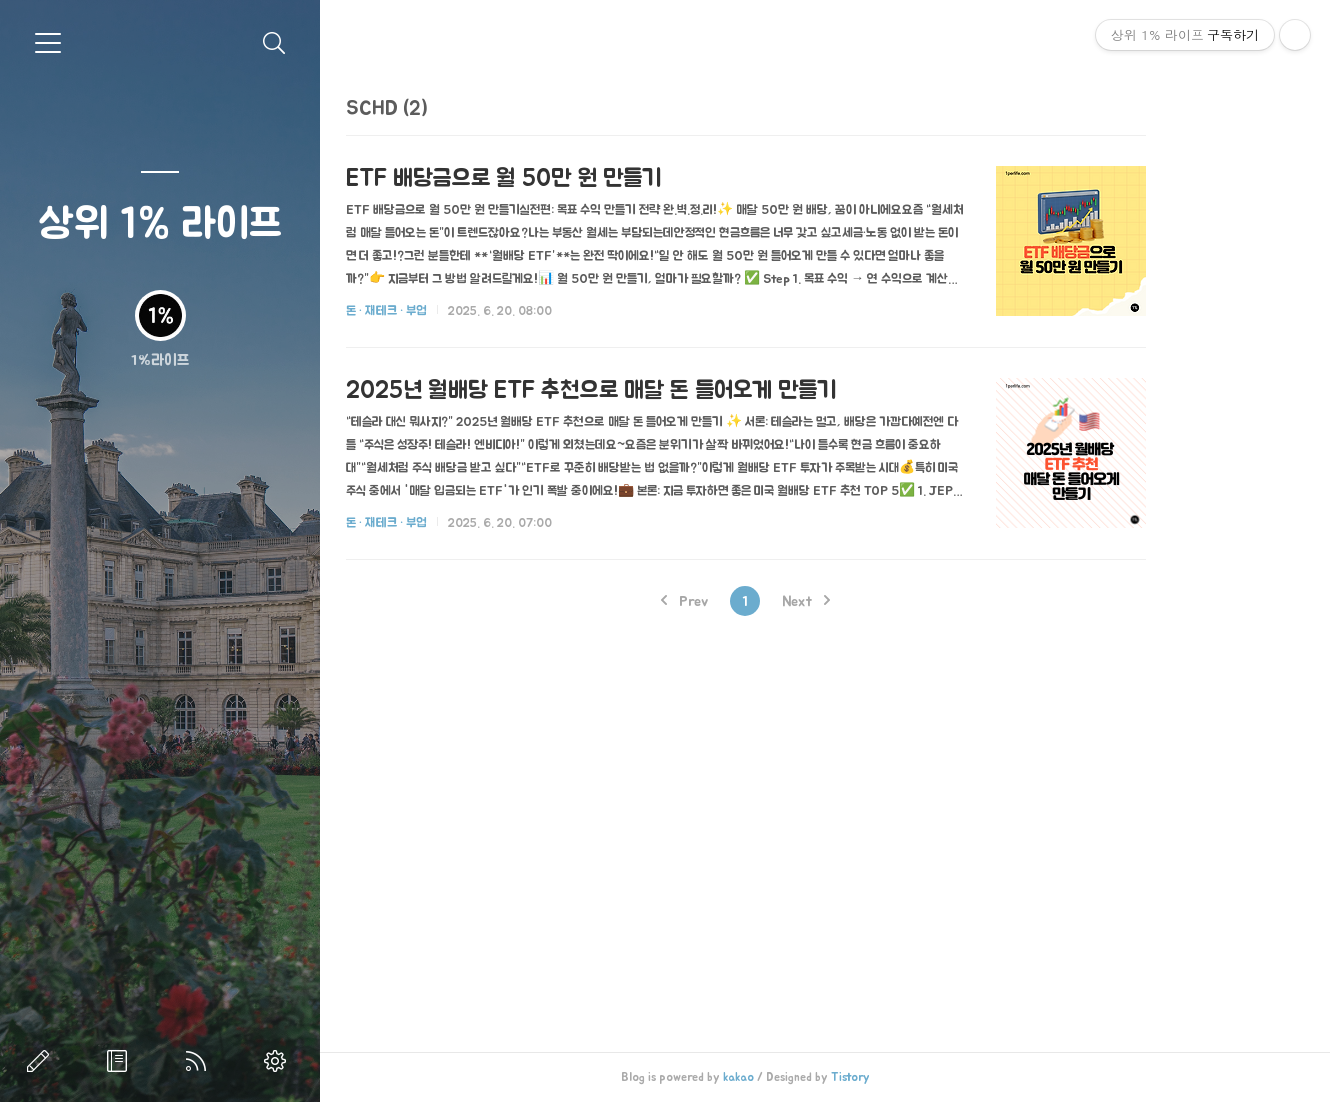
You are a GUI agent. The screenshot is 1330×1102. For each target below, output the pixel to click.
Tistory (922, 1076)
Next (878, 601)
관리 (279, 1061)
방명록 (121, 1061)
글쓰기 (42, 1061)
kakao (810, 1076)
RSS (200, 1061)
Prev (756, 601)
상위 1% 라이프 (160, 221)
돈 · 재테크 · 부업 (459, 310)
